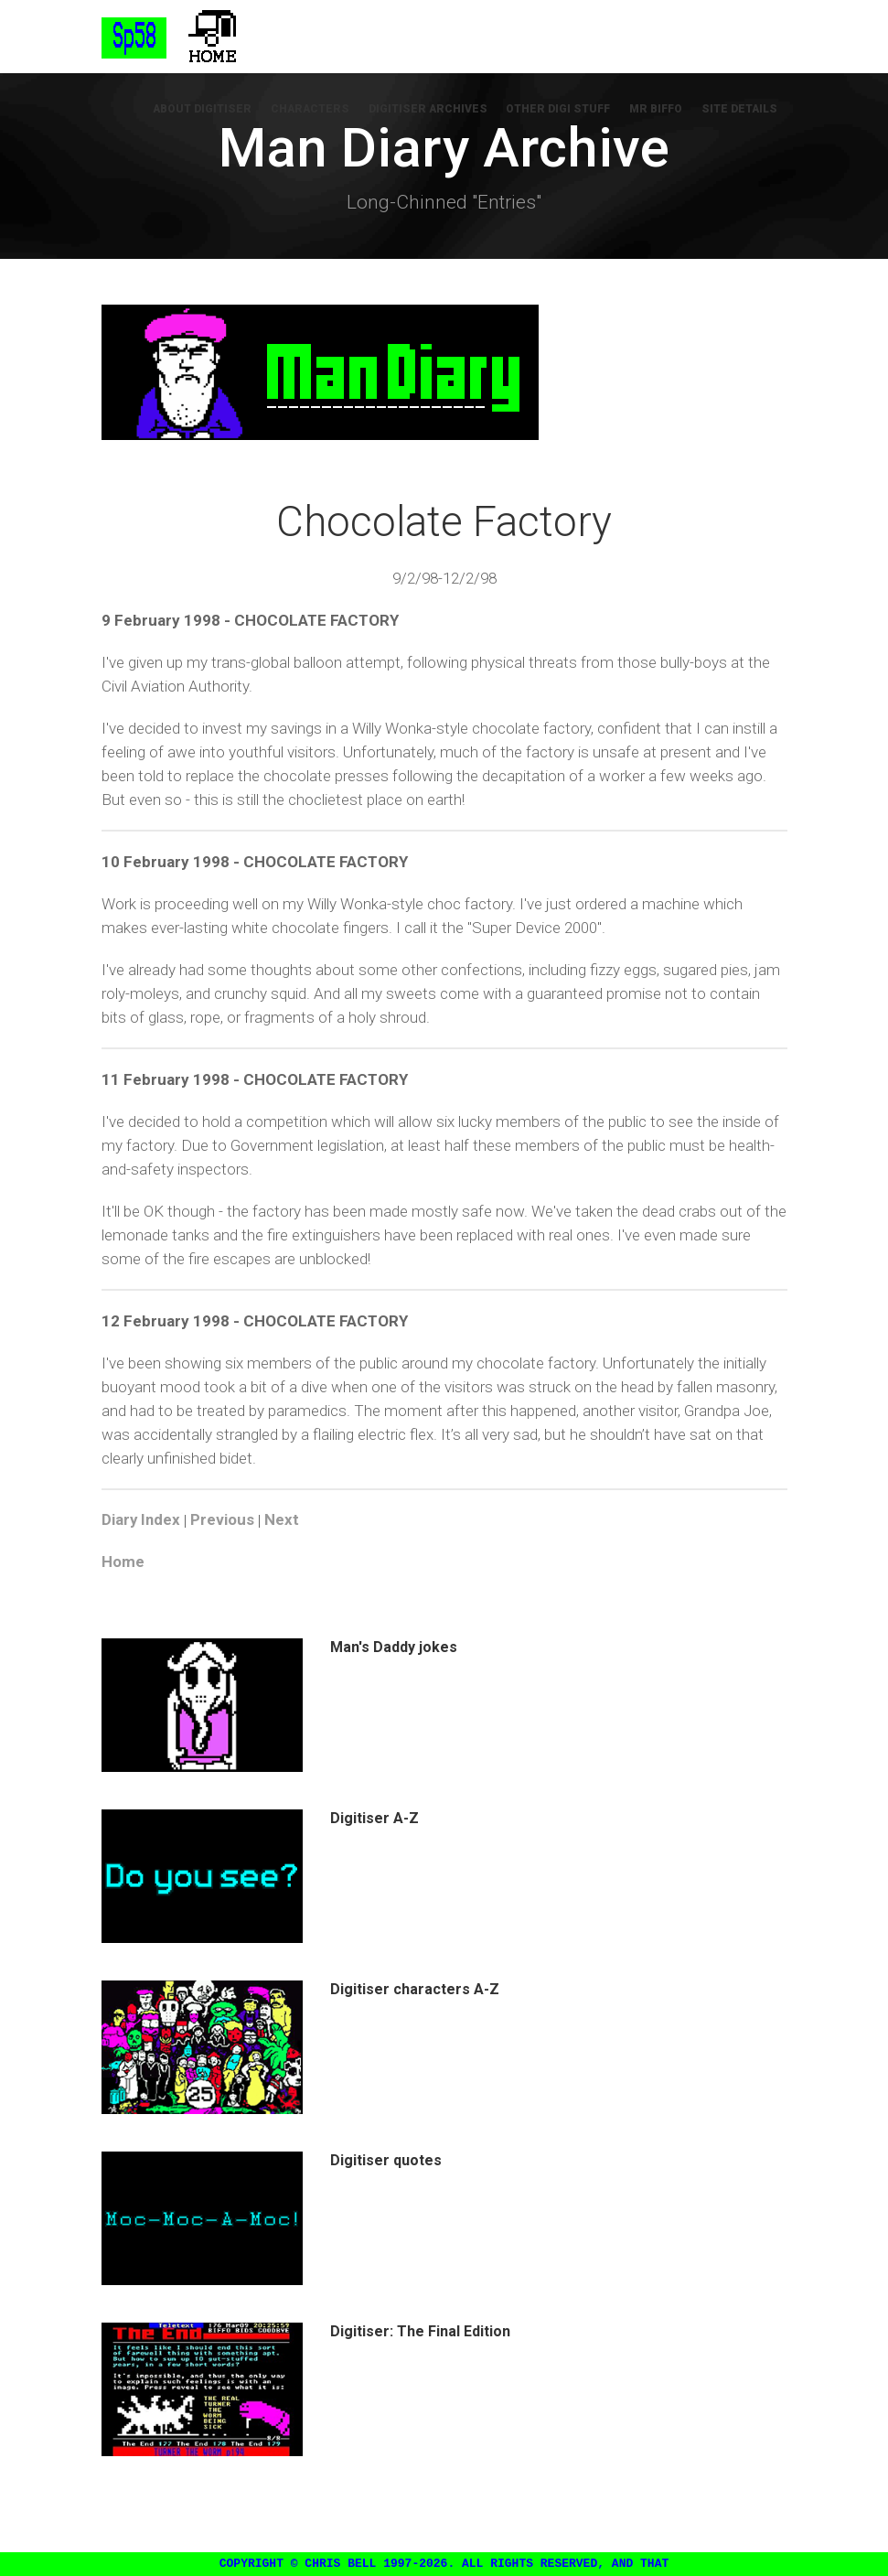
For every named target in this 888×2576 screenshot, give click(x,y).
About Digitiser (213, 109)
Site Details (741, 109)
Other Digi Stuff (563, 109)
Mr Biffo (659, 109)
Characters (319, 109)
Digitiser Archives (434, 109)
